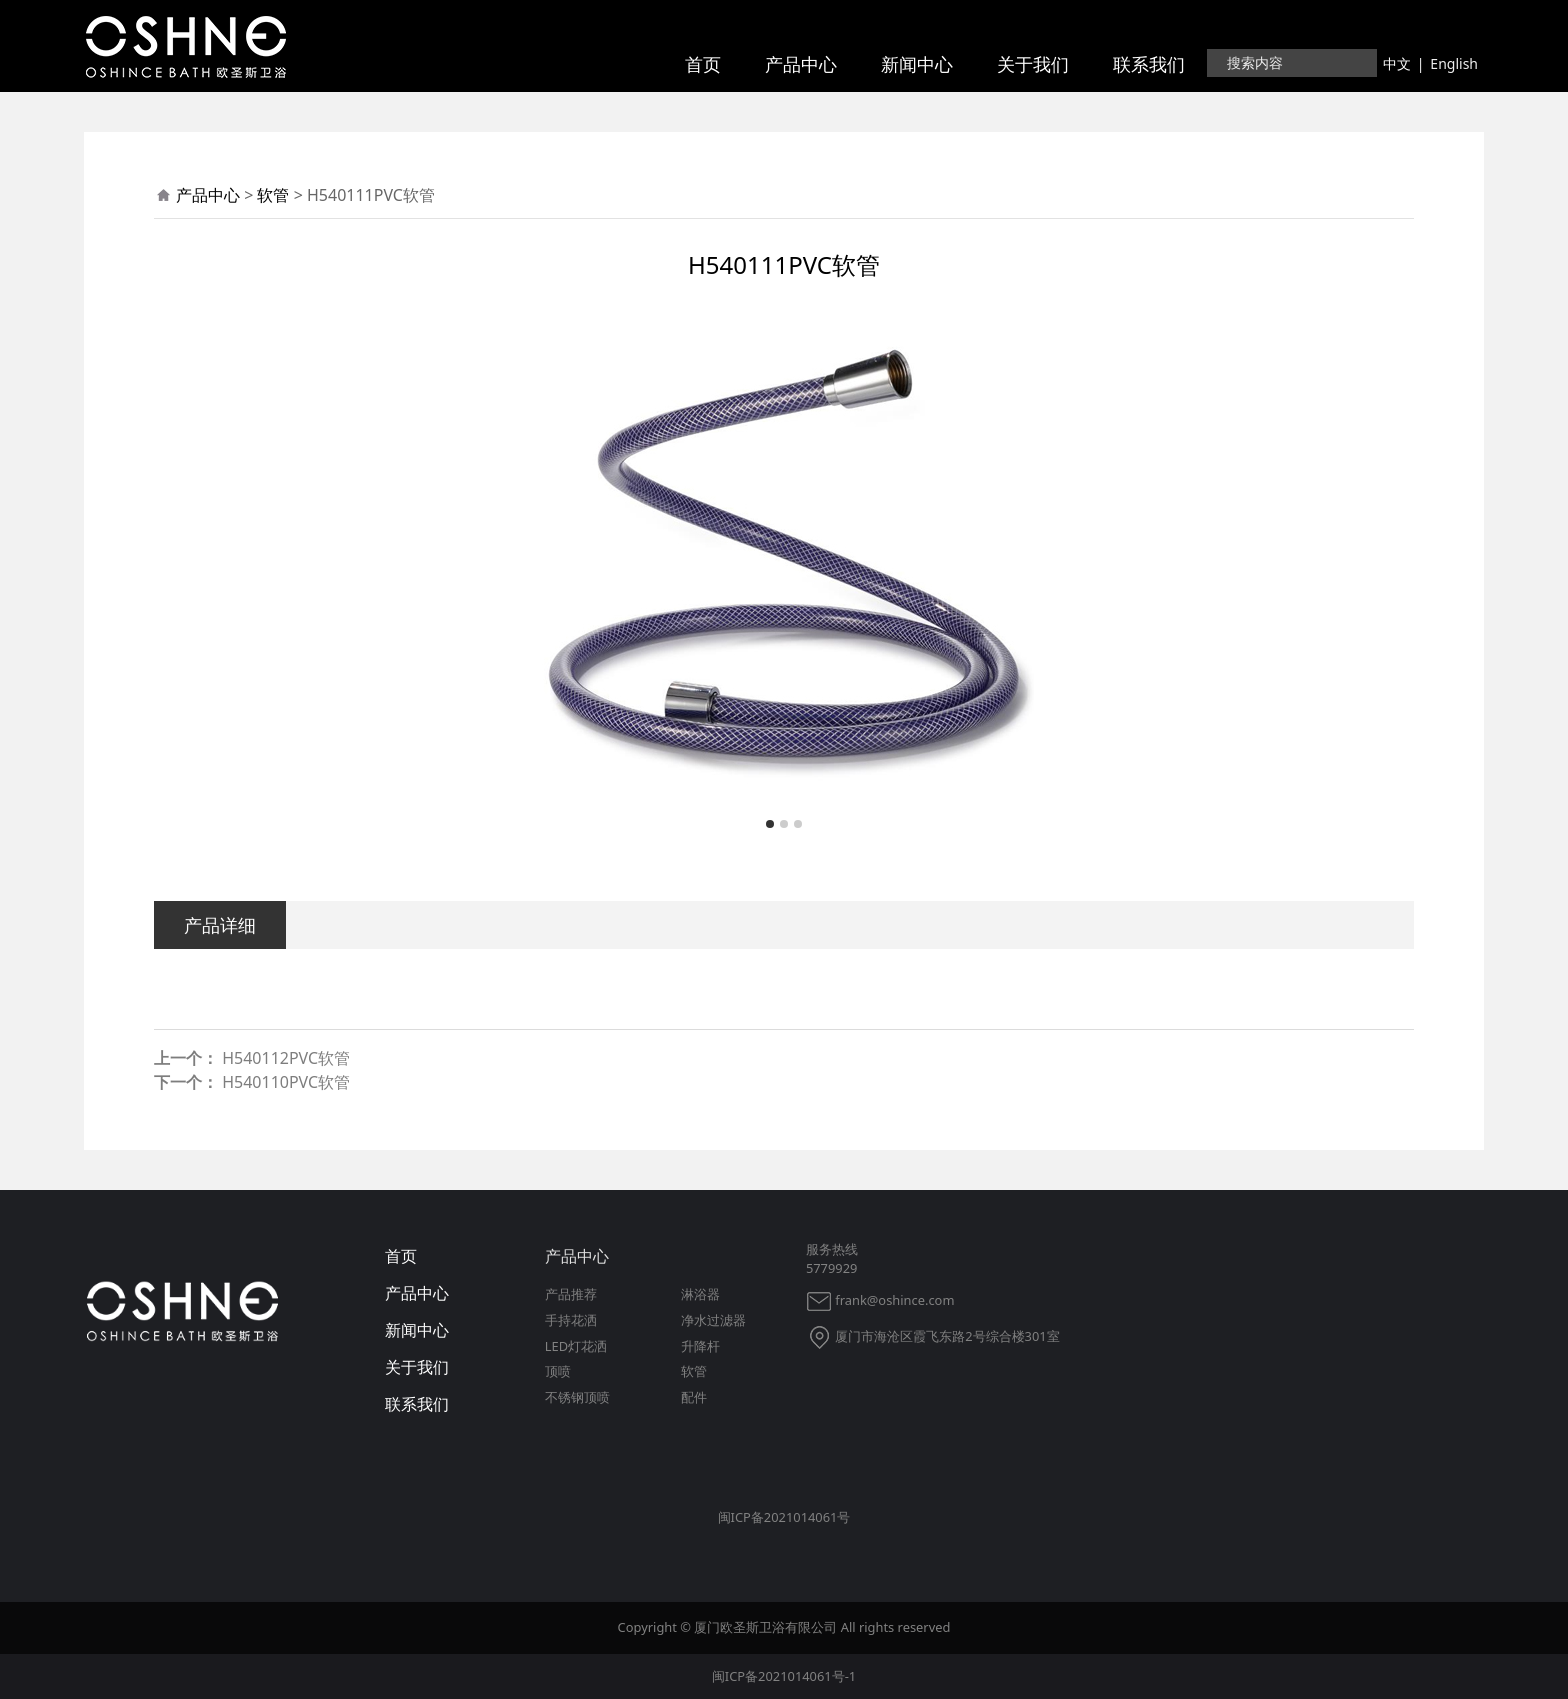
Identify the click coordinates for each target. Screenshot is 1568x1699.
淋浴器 (700, 1294)
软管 (273, 195)
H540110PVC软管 (286, 1082)
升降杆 (700, 1346)
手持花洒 (571, 1320)
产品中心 (801, 64)
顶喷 (558, 1371)
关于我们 (1033, 64)
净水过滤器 (713, 1320)
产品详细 (220, 924)
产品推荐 (571, 1294)
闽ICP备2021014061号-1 (784, 1676)
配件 (694, 1397)
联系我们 (1149, 64)
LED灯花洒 (576, 1346)
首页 (703, 64)
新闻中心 (917, 64)
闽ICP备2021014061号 (784, 1517)
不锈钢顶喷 (577, 1397)
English (1454, 63)
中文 (1397, 63)
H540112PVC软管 (286, 1058)
